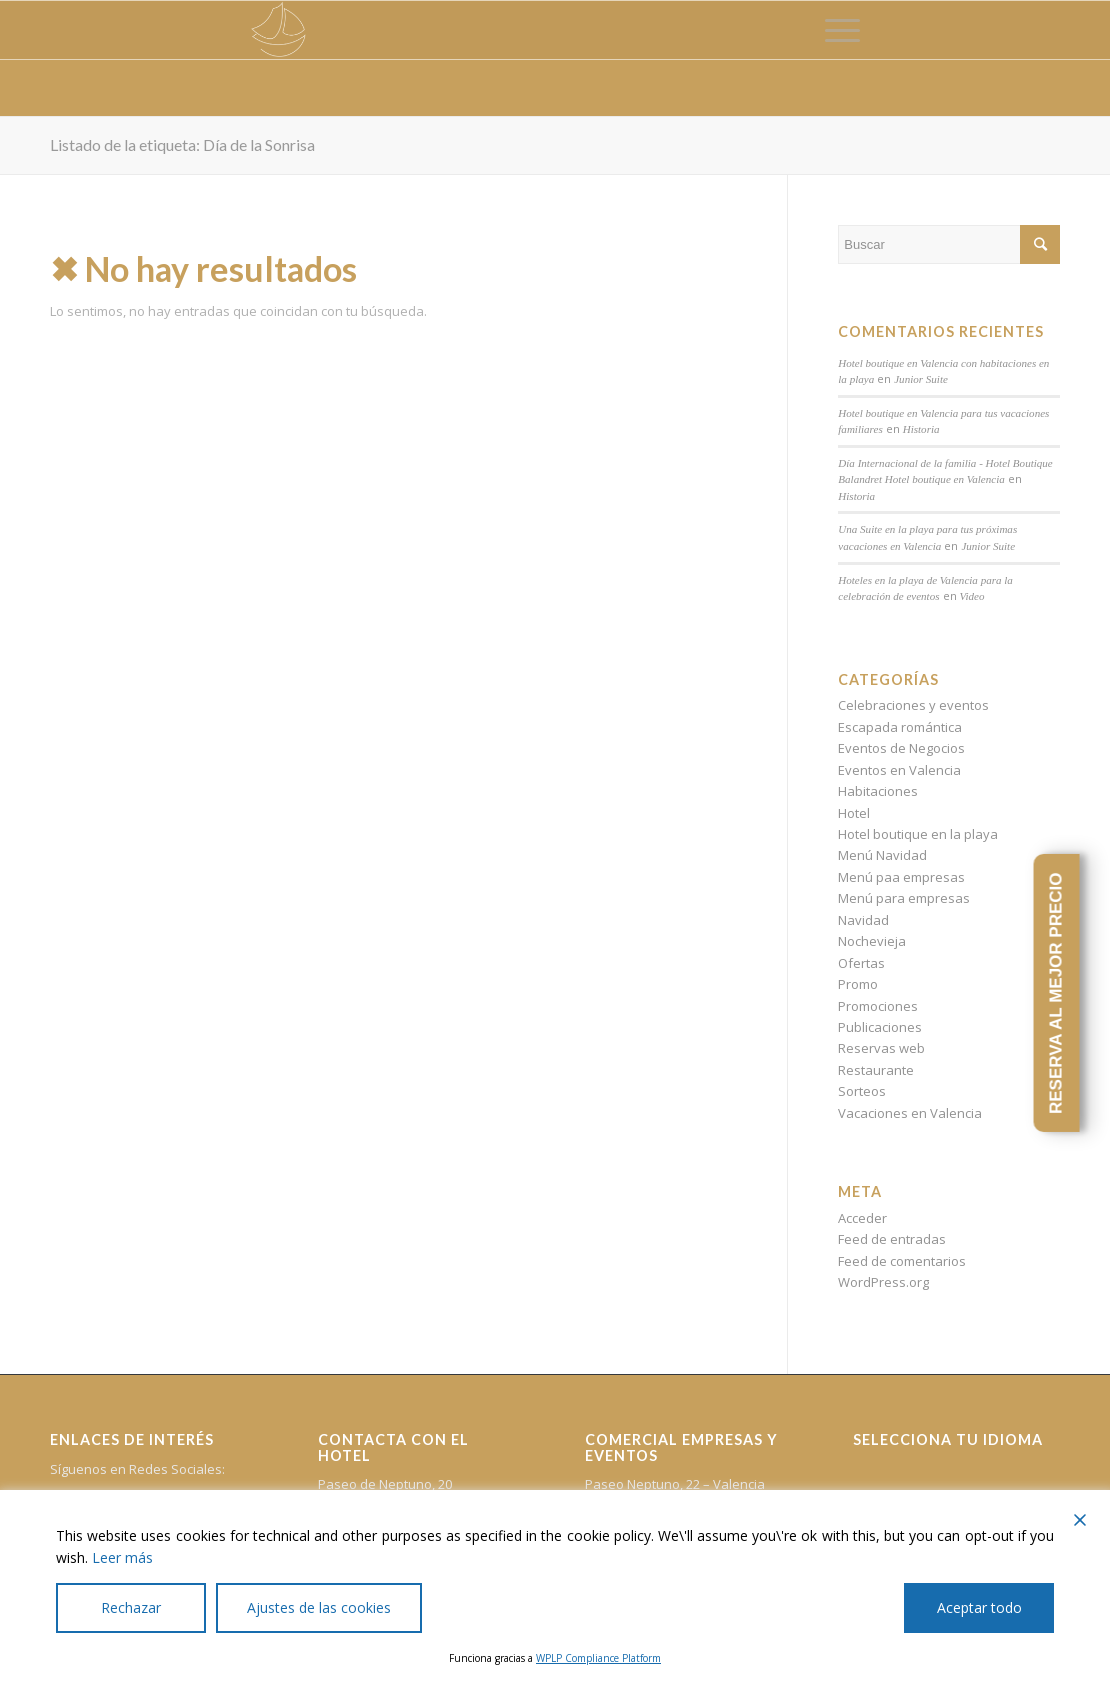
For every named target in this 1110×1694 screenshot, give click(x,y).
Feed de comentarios (902, 1261)
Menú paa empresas (901, 877)
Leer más (122, 1557)
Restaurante (876, 1070)
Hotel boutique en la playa (918, 834)
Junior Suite (921, 379)
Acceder (862, 1218)
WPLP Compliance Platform (598, 1658)
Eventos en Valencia (899, 770)
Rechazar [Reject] (131, 1607)
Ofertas (861, 963)
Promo (858, 984)
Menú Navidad (882, 855)
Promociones (878, 1006)
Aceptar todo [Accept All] (979, 1607)
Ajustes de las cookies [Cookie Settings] (319, 1607)
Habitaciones (878, 791)
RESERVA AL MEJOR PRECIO (1055, 993)
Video (972, 596)
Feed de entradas (892, 1239)
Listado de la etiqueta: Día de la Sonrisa (182, 144)
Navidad (863, 920)
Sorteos (862, 1091)
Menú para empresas (904, 898)
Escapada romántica (900, 727)
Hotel (854, 813)
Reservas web (881, 1048)
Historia (921, 429)
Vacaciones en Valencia (910, 1113)
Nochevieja (872, 941)
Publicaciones (880, 1027)
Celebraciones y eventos (913, 705)
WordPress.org (883, 1282)
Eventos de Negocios (901, 748)
